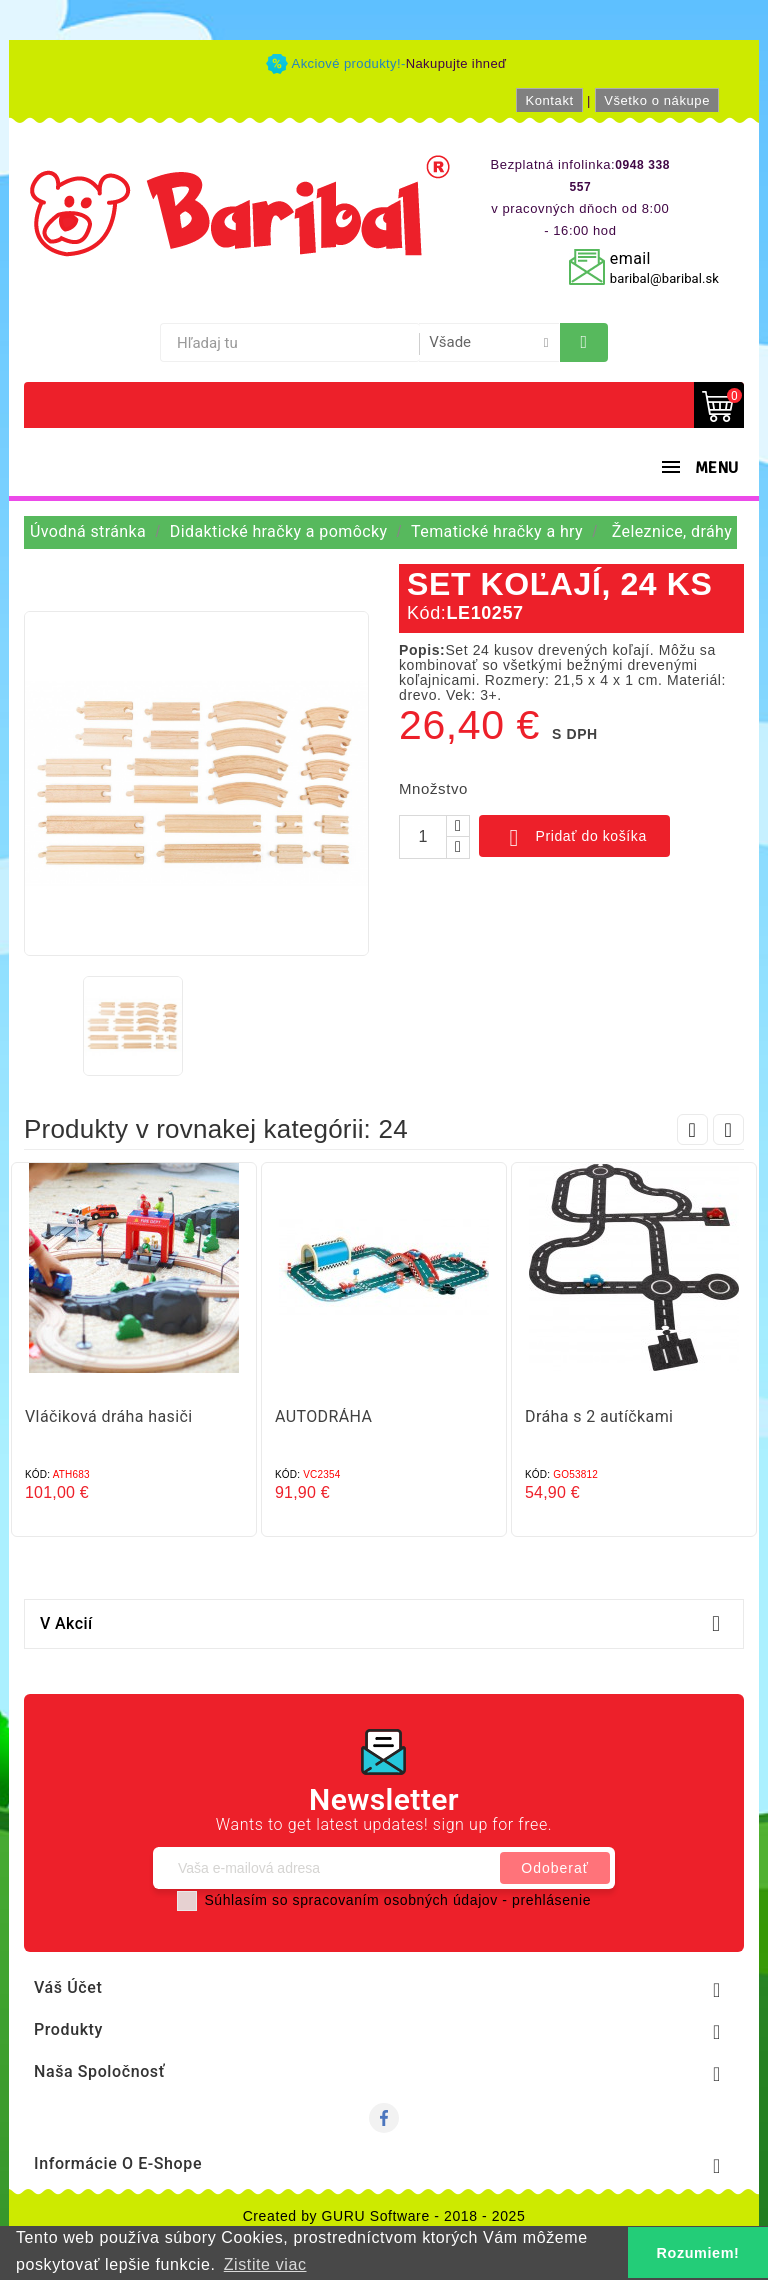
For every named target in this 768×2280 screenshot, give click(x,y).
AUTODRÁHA (323, 1416)
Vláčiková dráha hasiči (109, 1416)
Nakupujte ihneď (456, 63)
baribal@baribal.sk (664, 278)
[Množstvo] (423, 837)
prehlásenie (551, 1900)
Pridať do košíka (574, 838)
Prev (692, 1129)
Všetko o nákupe (657, 100)
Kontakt (549, 100)
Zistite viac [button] (265, 2264)
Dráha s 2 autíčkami (599, 1416)
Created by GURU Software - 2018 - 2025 (384, 2216)
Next (728, 1129)
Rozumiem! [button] (698, 2253)
